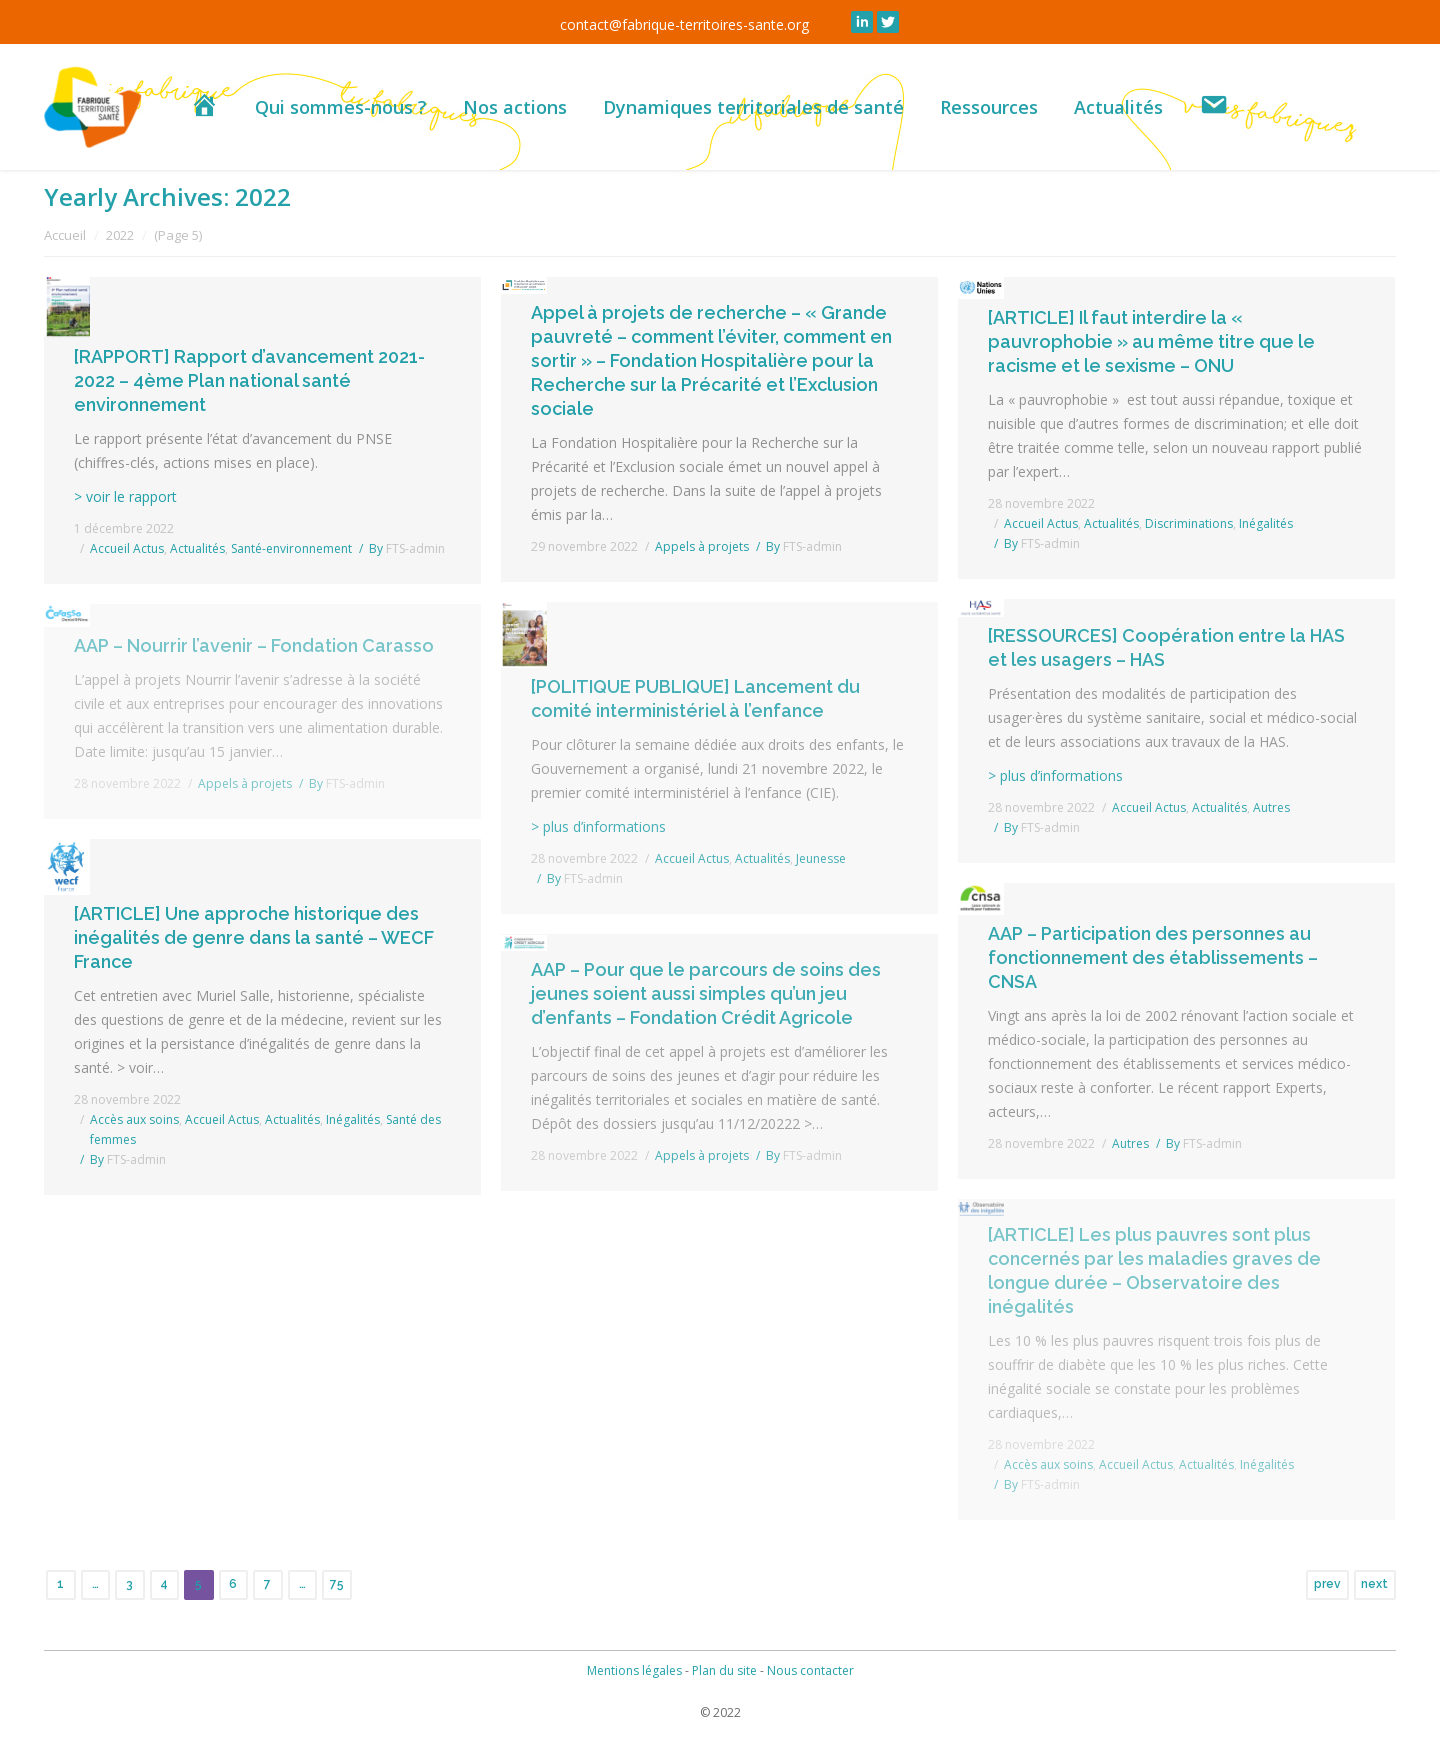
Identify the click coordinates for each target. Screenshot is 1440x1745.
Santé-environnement (291, 548)
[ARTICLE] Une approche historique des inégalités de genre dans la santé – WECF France (254, 937)
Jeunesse (821, 858)
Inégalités (353, 1119)
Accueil (65, 235)
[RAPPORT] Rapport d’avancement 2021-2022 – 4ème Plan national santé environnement (249, 380)
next (1374, 1584)
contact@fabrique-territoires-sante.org (684, 24)
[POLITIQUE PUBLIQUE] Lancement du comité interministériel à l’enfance (695, 698)
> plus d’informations (1055, 775)
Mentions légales (634, 1670)
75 (337, 1584)
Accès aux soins (134, 1119)
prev (1327, 1584)
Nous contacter (810, 1670)
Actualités (197, 548)
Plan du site (724, 1670)
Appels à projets (702, 546)
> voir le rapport (125, 496)
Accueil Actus (127, 548)
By (407, 548)
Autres (1130, 1143)
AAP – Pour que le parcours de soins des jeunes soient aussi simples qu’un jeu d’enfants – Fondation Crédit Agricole (706, 993)
